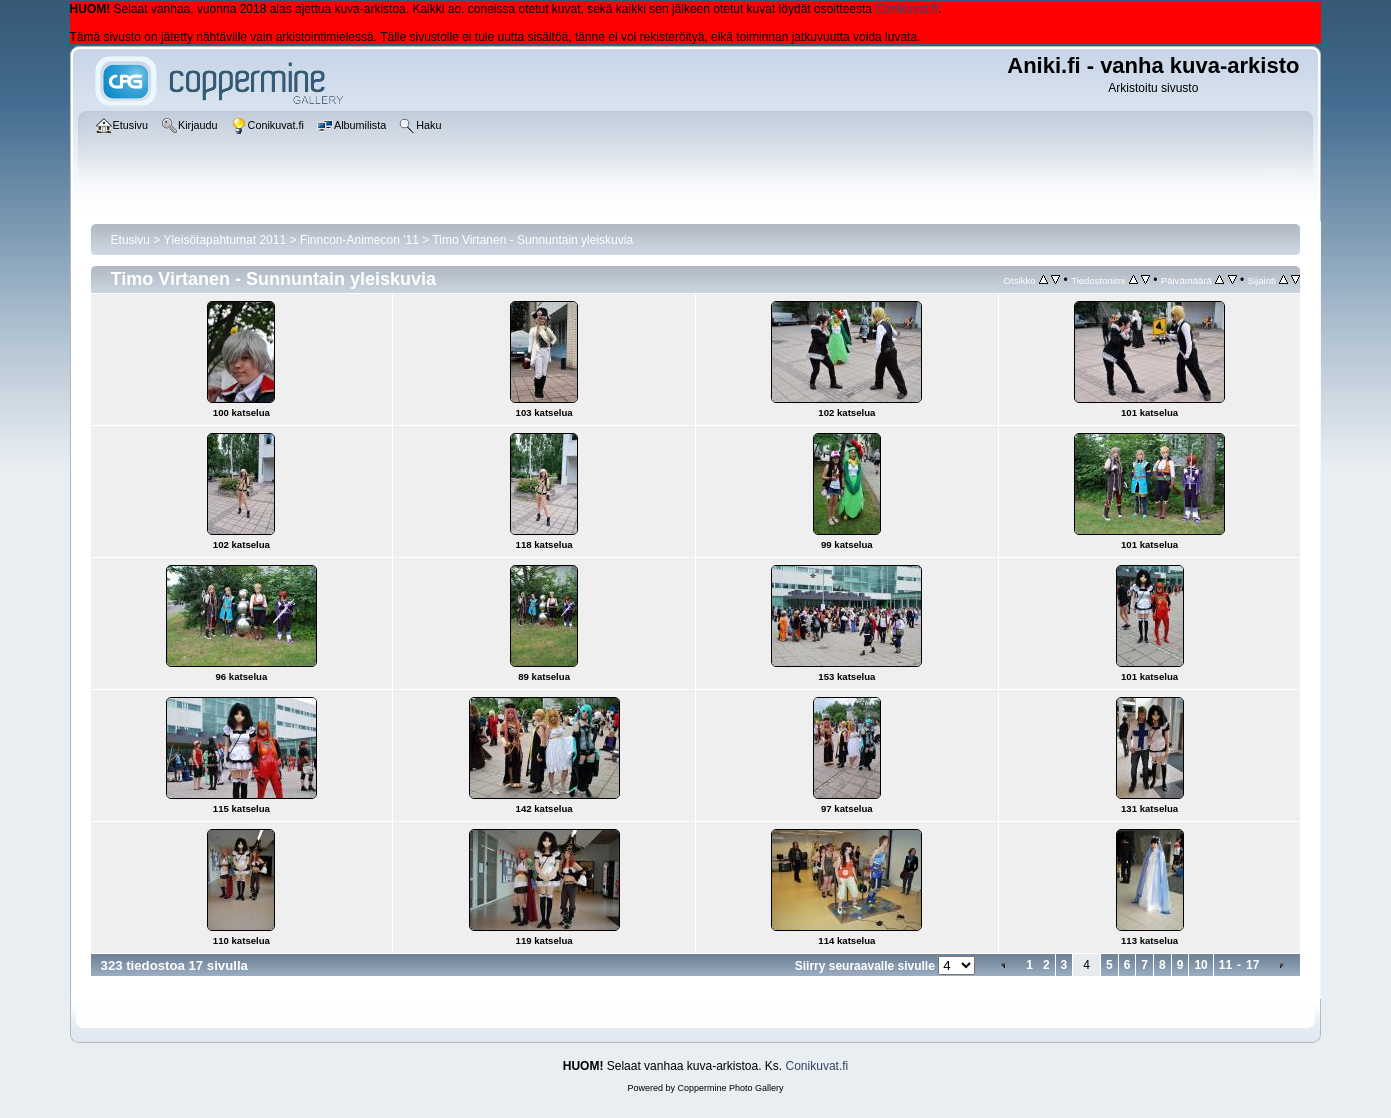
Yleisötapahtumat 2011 (224, 240)
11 (1225, 965)
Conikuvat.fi (906, 9)
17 (1252, 965)
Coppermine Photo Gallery (730, 1088)
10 (1200, 965)
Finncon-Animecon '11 (359, 240)
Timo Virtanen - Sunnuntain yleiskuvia (532, 240)
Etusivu (130, 240)
